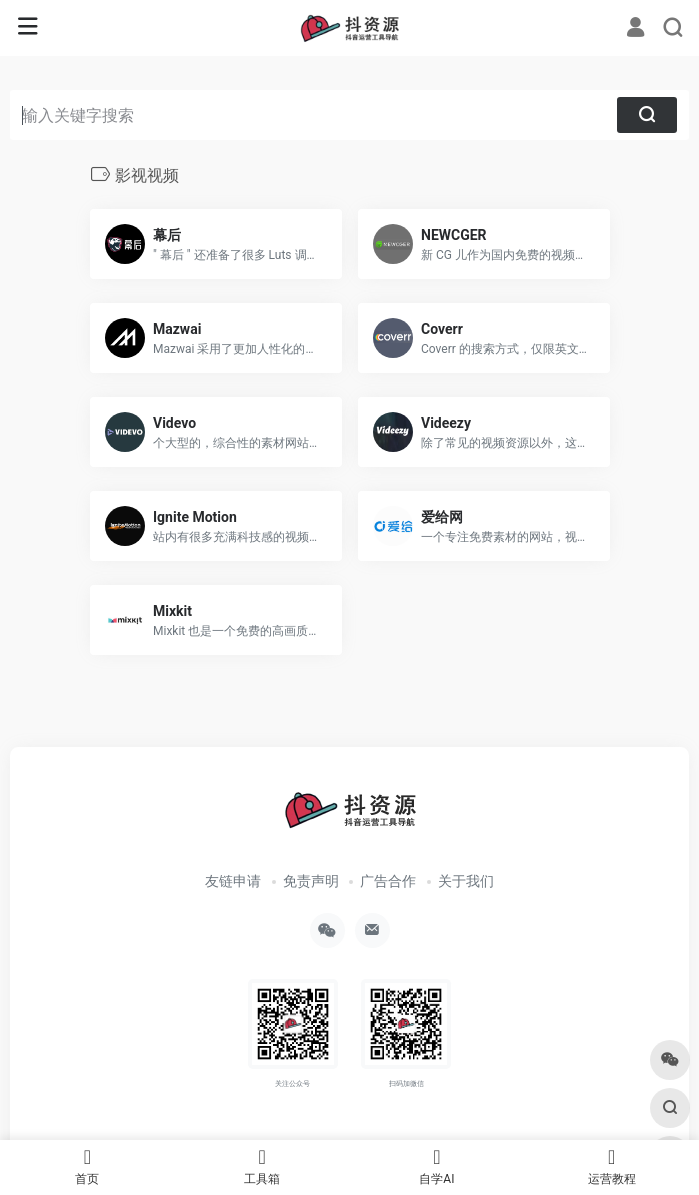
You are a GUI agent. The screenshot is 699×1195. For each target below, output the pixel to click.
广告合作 (388, 881)
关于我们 (466, 881)
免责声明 (311, 881)
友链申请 (233, 881)
